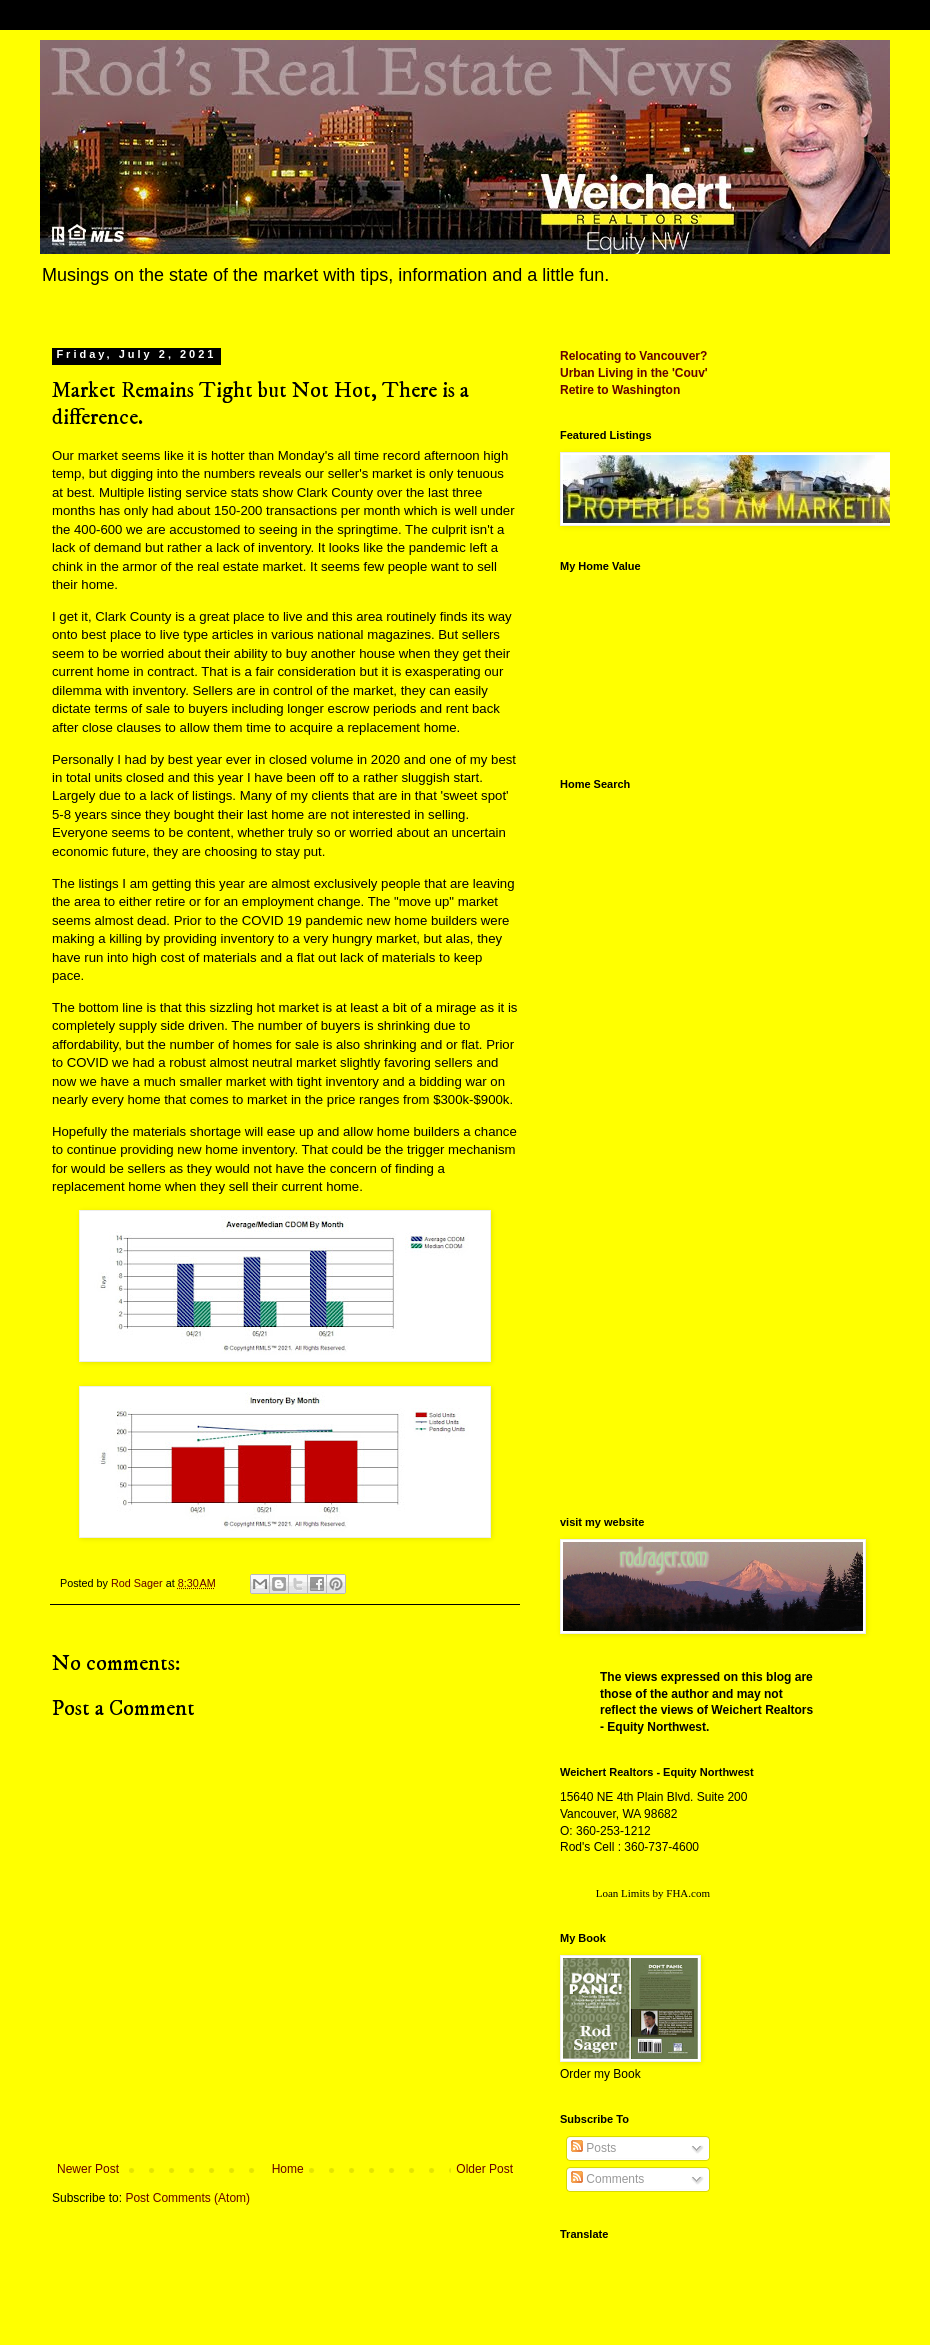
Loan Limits (623, 1893)
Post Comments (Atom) (187, 2198)
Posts (593, 2148)
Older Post (484, 2169)
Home (288, 2169)
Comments (607, 2179)
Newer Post (88, 2169)
